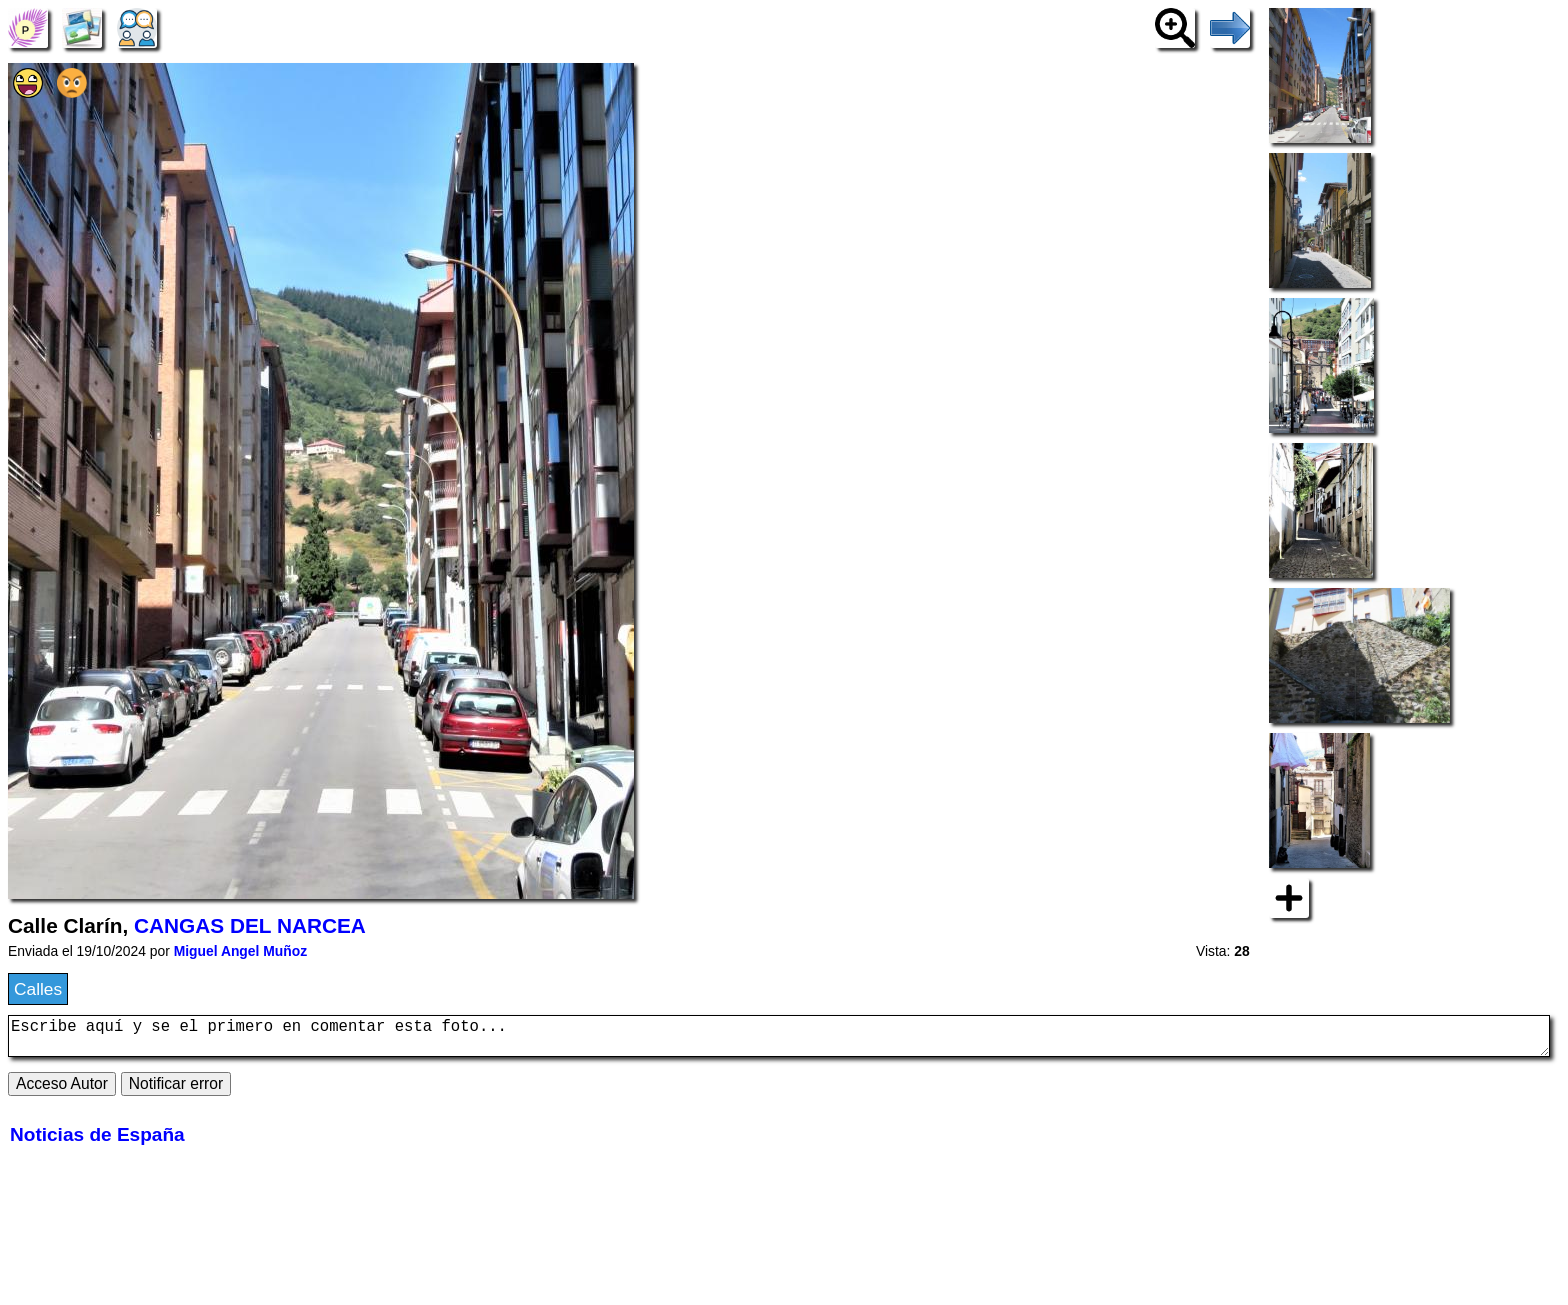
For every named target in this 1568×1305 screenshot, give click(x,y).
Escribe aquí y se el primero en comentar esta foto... (779, 1040)
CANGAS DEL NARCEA (250, 925)
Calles (38, 989)
